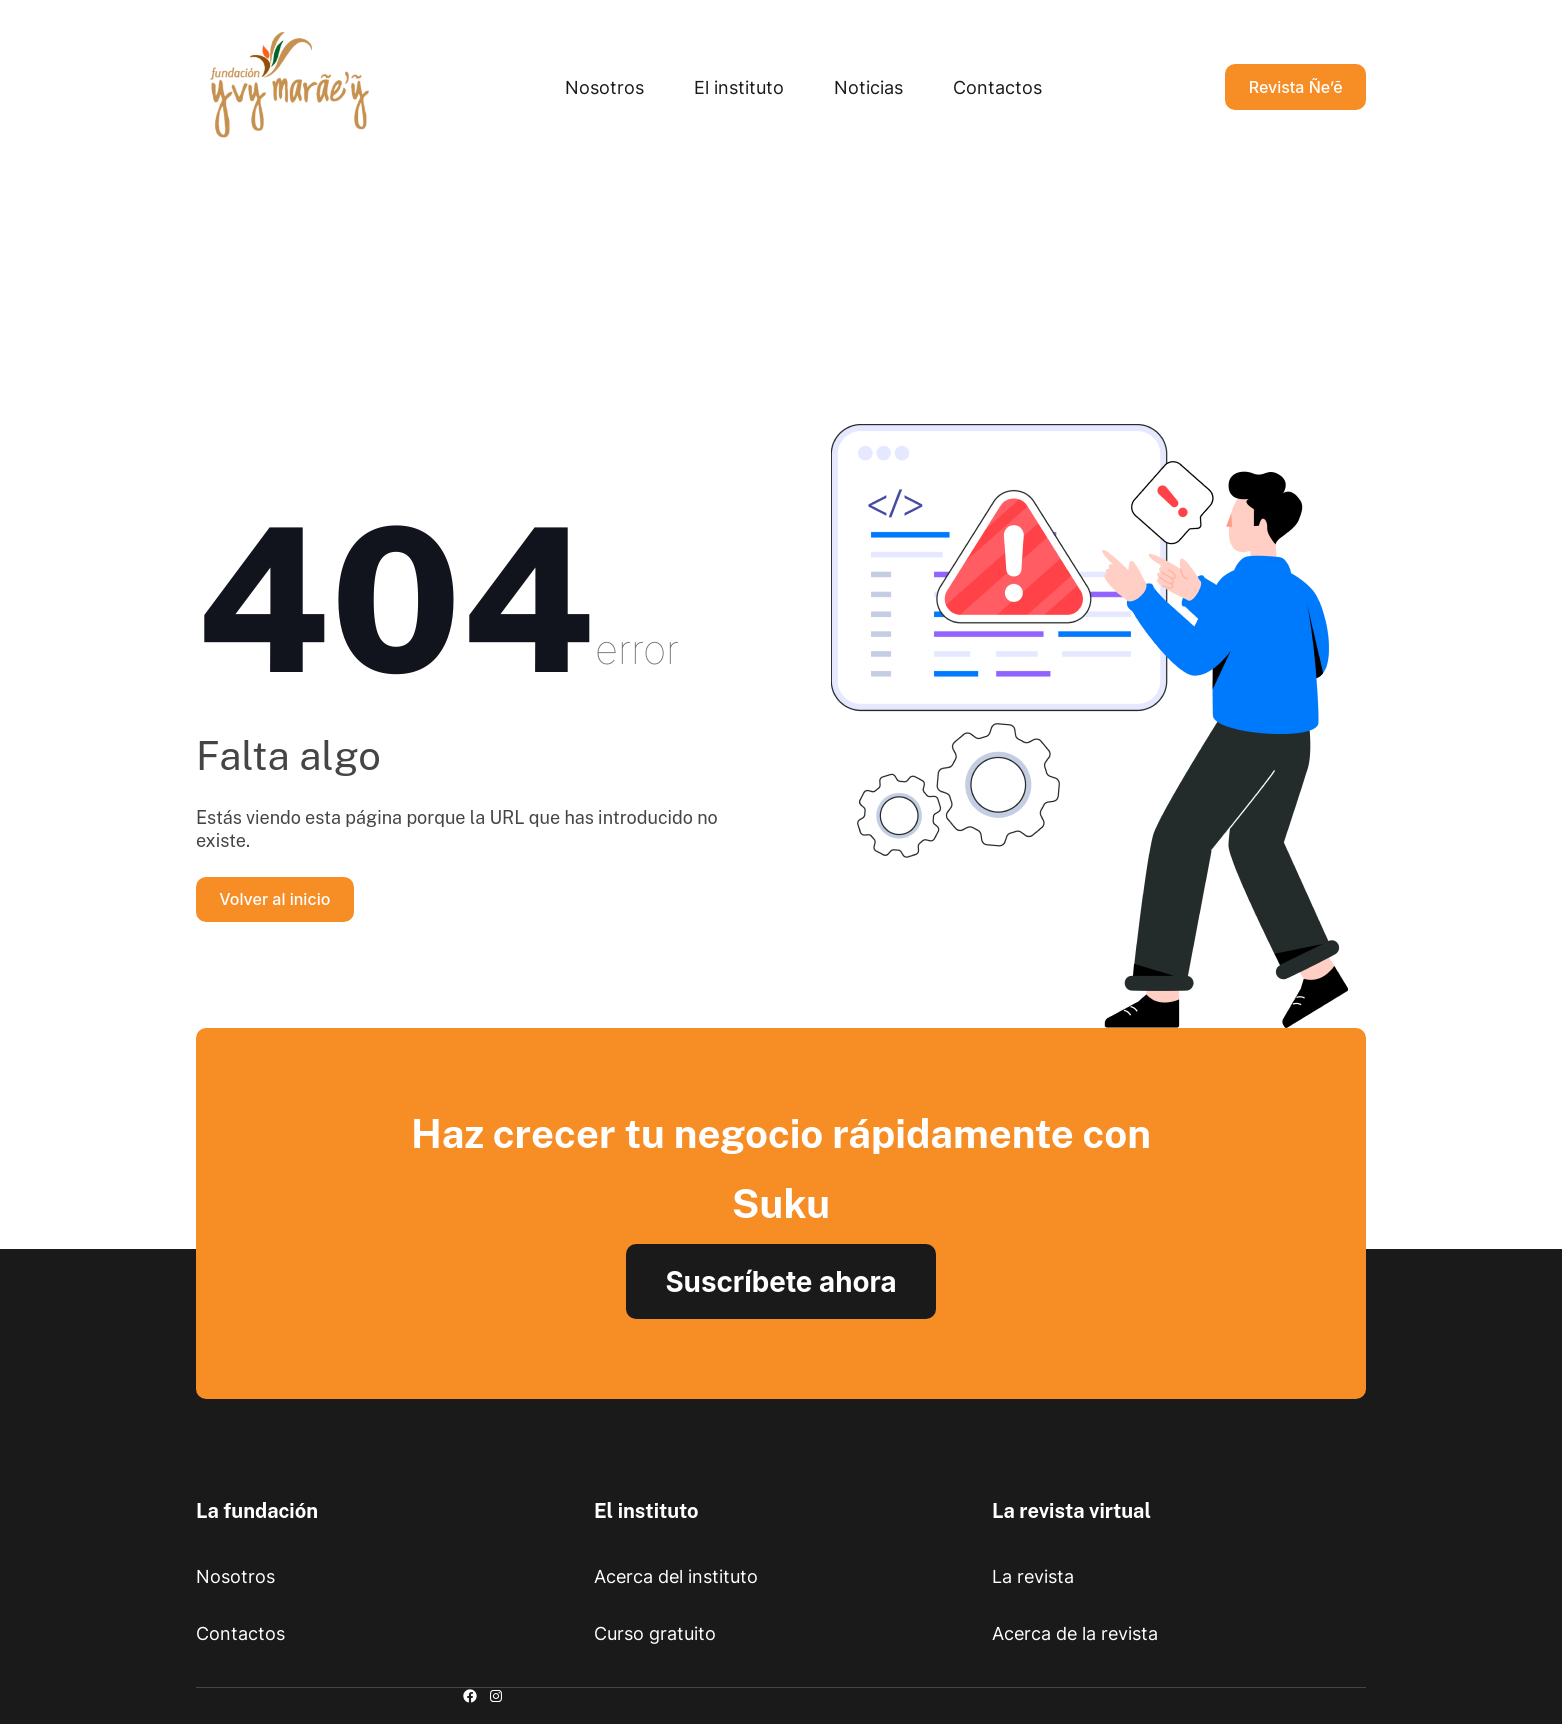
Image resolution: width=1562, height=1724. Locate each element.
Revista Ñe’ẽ (1296, 87)
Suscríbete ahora (780, 1282)
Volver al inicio (274, 899)
